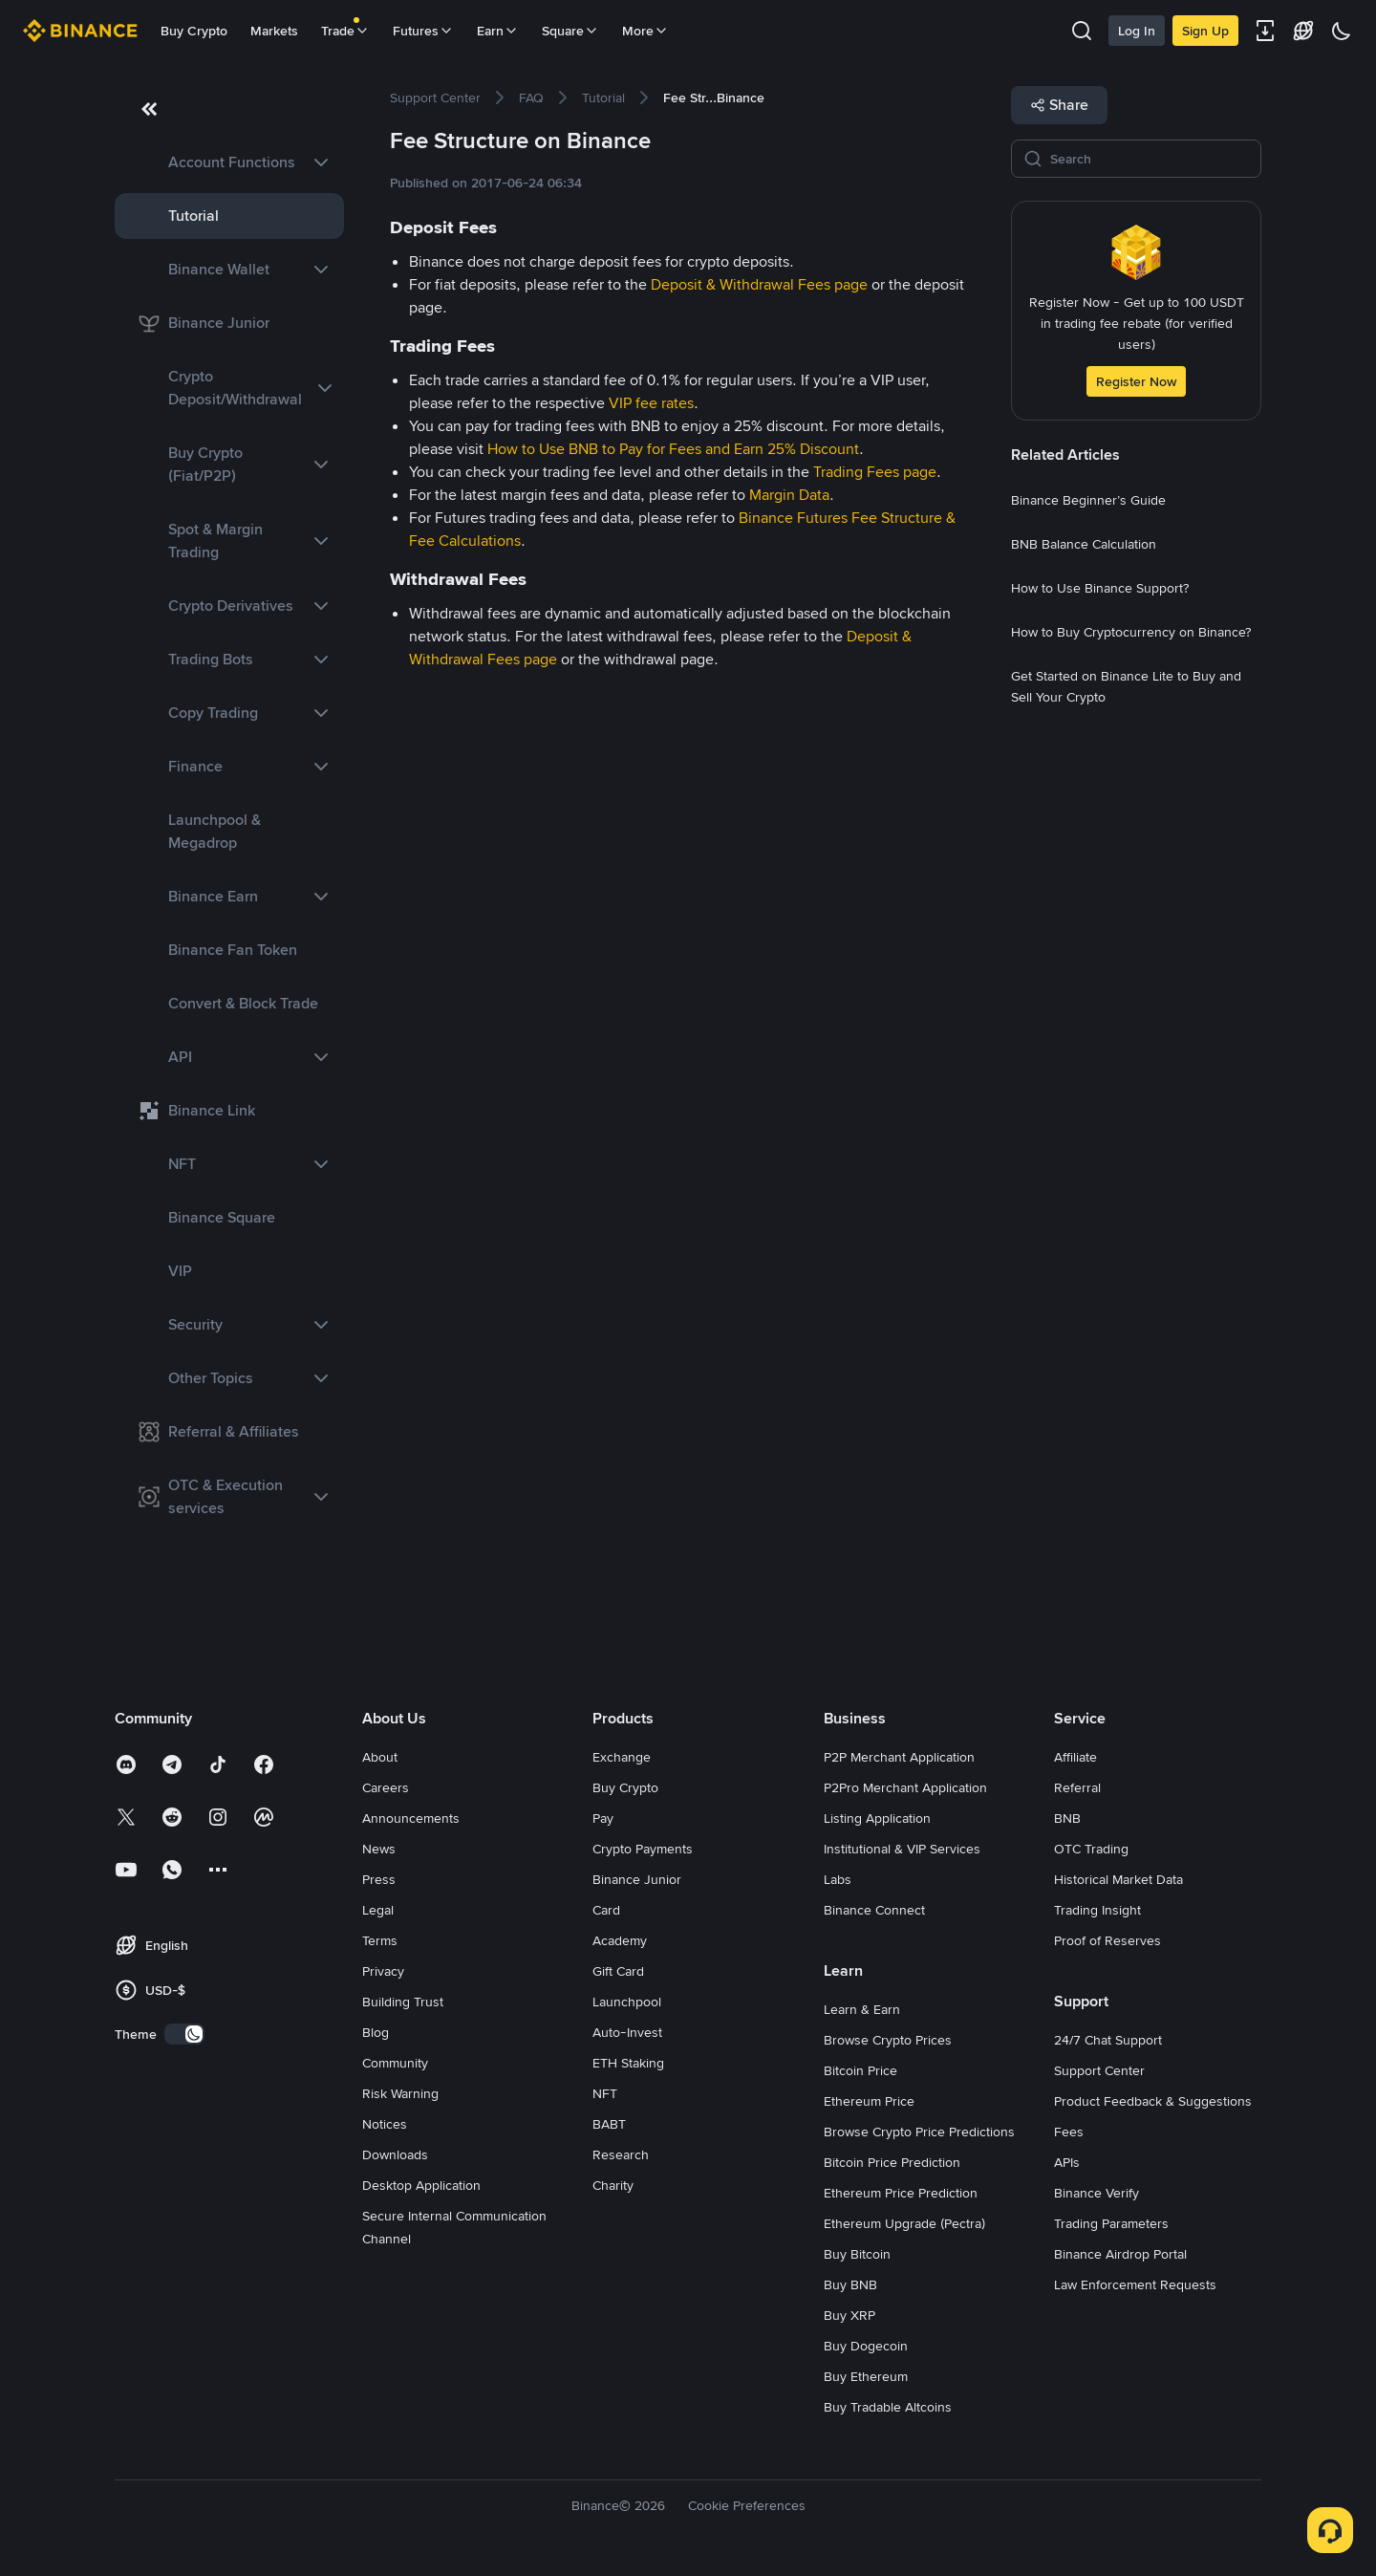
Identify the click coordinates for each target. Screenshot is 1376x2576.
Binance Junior (636, 1879)
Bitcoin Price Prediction (892, 2162)
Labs (837, 1879)
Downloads (395, 2154)
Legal (378, 1909)
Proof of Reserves (1107, 1940)
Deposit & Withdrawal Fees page (759, 284)
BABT (609, 2123)
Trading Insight (1097, 1909)
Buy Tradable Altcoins (888, 2406)
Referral (1077, 1787)
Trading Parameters (1111, 2223)
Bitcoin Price (860, 2070)
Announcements (411, 1818)
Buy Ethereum (866, 2376)
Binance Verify (1096, 2192)
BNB (1067, 1818)
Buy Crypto (194, 30)
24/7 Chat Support (1108, 2039)
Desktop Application (421, 2185)
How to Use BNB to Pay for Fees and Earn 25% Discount (673, 449)
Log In (1136, 30)
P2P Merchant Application (899, 1756)
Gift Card (618, 1971)
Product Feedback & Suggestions (1153, 2101)
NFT (604, 2093)
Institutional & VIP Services (902, 1848)
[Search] (1149, 158)
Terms (380, 1940)
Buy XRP (849, 2315)
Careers (385, 1787)
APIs (1067, 2162)
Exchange (621, 1756)
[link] (229, 162)
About (380, 1756)
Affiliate (1075, 1756)
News (379, 1848)
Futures (423, 30)
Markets (274, 30)
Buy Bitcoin (857, 2253)
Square (570, 30)
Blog (375, 2032)
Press (379, 1879)
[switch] (184, 2034)
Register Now (1136, 381)
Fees (1069, 2131)
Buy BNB (850, 2284)
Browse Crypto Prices (888, 2039)
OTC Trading (1091, 1848)
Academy (619, 1940)
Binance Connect (874, 1909)
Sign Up (1205, 30)
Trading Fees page (874, 472)
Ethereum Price (869, 2101)
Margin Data (789, 495)
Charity (613, 2185)
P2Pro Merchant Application (905, 1787)
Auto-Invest (627, 2032)
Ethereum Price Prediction (901, 2192)
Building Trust (402, 2001)
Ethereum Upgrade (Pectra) (904, 2223)
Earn (498, 30)
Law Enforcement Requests (1135, 2284)
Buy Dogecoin (866, 2345)
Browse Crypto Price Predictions (919, 2131)
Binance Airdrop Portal (1120, 2253)
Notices (384, 2123)
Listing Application (877, 1818)
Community (395, 2062)
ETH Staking (628, 2062)
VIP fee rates (651, 403)
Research (620, 2154)
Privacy (383, 1971)
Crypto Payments (642, 1848)
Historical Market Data (1118, 1879)
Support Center (1099, 2070)
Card (606, 1909)
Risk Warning (400, 2093)
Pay (602, 1818)
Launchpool (626, 2001)
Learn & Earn (862, 2009)
